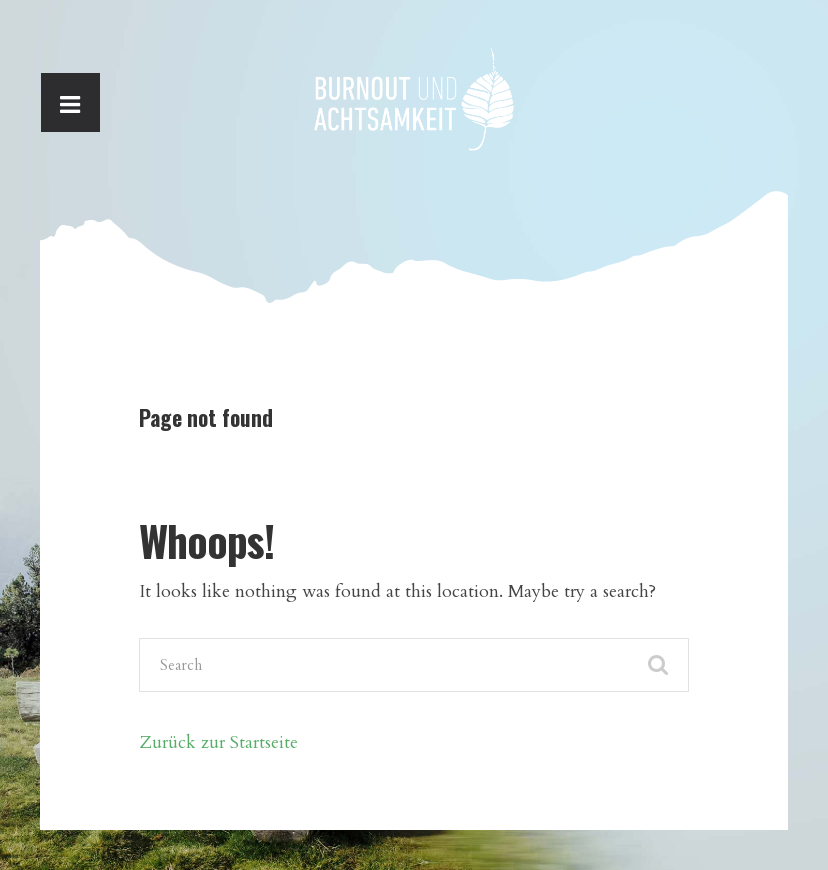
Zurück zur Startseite (218, 742)
